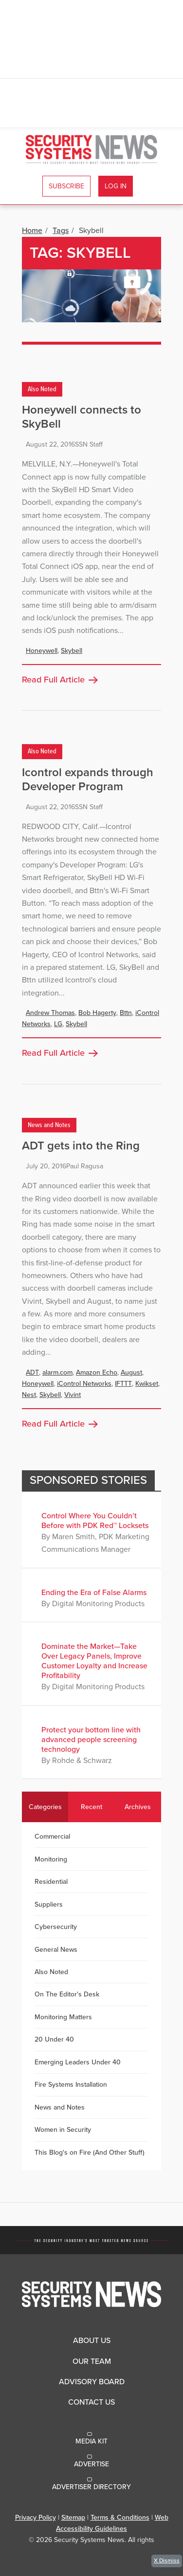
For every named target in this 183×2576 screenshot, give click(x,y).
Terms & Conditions (120, 2517)
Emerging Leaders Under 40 (78, 2062)
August (131, 1372)
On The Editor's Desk (67, 1994)
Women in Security (63, 2130)
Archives (138, 1807)
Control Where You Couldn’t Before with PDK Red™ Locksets (94, 1520)
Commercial (52, 1836)
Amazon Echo (96, 1372)
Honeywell (41, 651)
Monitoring (51, 1859)
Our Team (92, 2361)
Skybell (71, 651)
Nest (29, 1395)
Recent (91, 1807)
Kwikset (146, 1383)
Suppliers (49, 1904)
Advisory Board (92, 2382)
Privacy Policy (35, 2517)
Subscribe (66, 186)
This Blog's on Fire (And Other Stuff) (90, 2152)
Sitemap (73, 2517)
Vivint (72, 1395)
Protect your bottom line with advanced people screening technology (91, 1739)
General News (56, 1949)
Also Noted (42, 389)
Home (32, 230)
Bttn (126, 1013)
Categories (45, 1807)
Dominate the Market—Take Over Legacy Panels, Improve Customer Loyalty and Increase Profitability (94, 1661)
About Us (91, 2340)
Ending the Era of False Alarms (93, 1592)
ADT (32, 1372)
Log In (116, 186)
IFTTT (123, 1383)
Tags (61, 230)
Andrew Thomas (50, 1013)
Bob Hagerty (97, 1013)
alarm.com (57, 1372)
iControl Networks (84, 1383)
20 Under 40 (54, 2039)
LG (58, 1024)
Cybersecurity (56, 1927)
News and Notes (49, 1125)
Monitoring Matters (63, 2017)
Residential (51, 1882)
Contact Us (91, 2402)
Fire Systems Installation (71, 2084)
